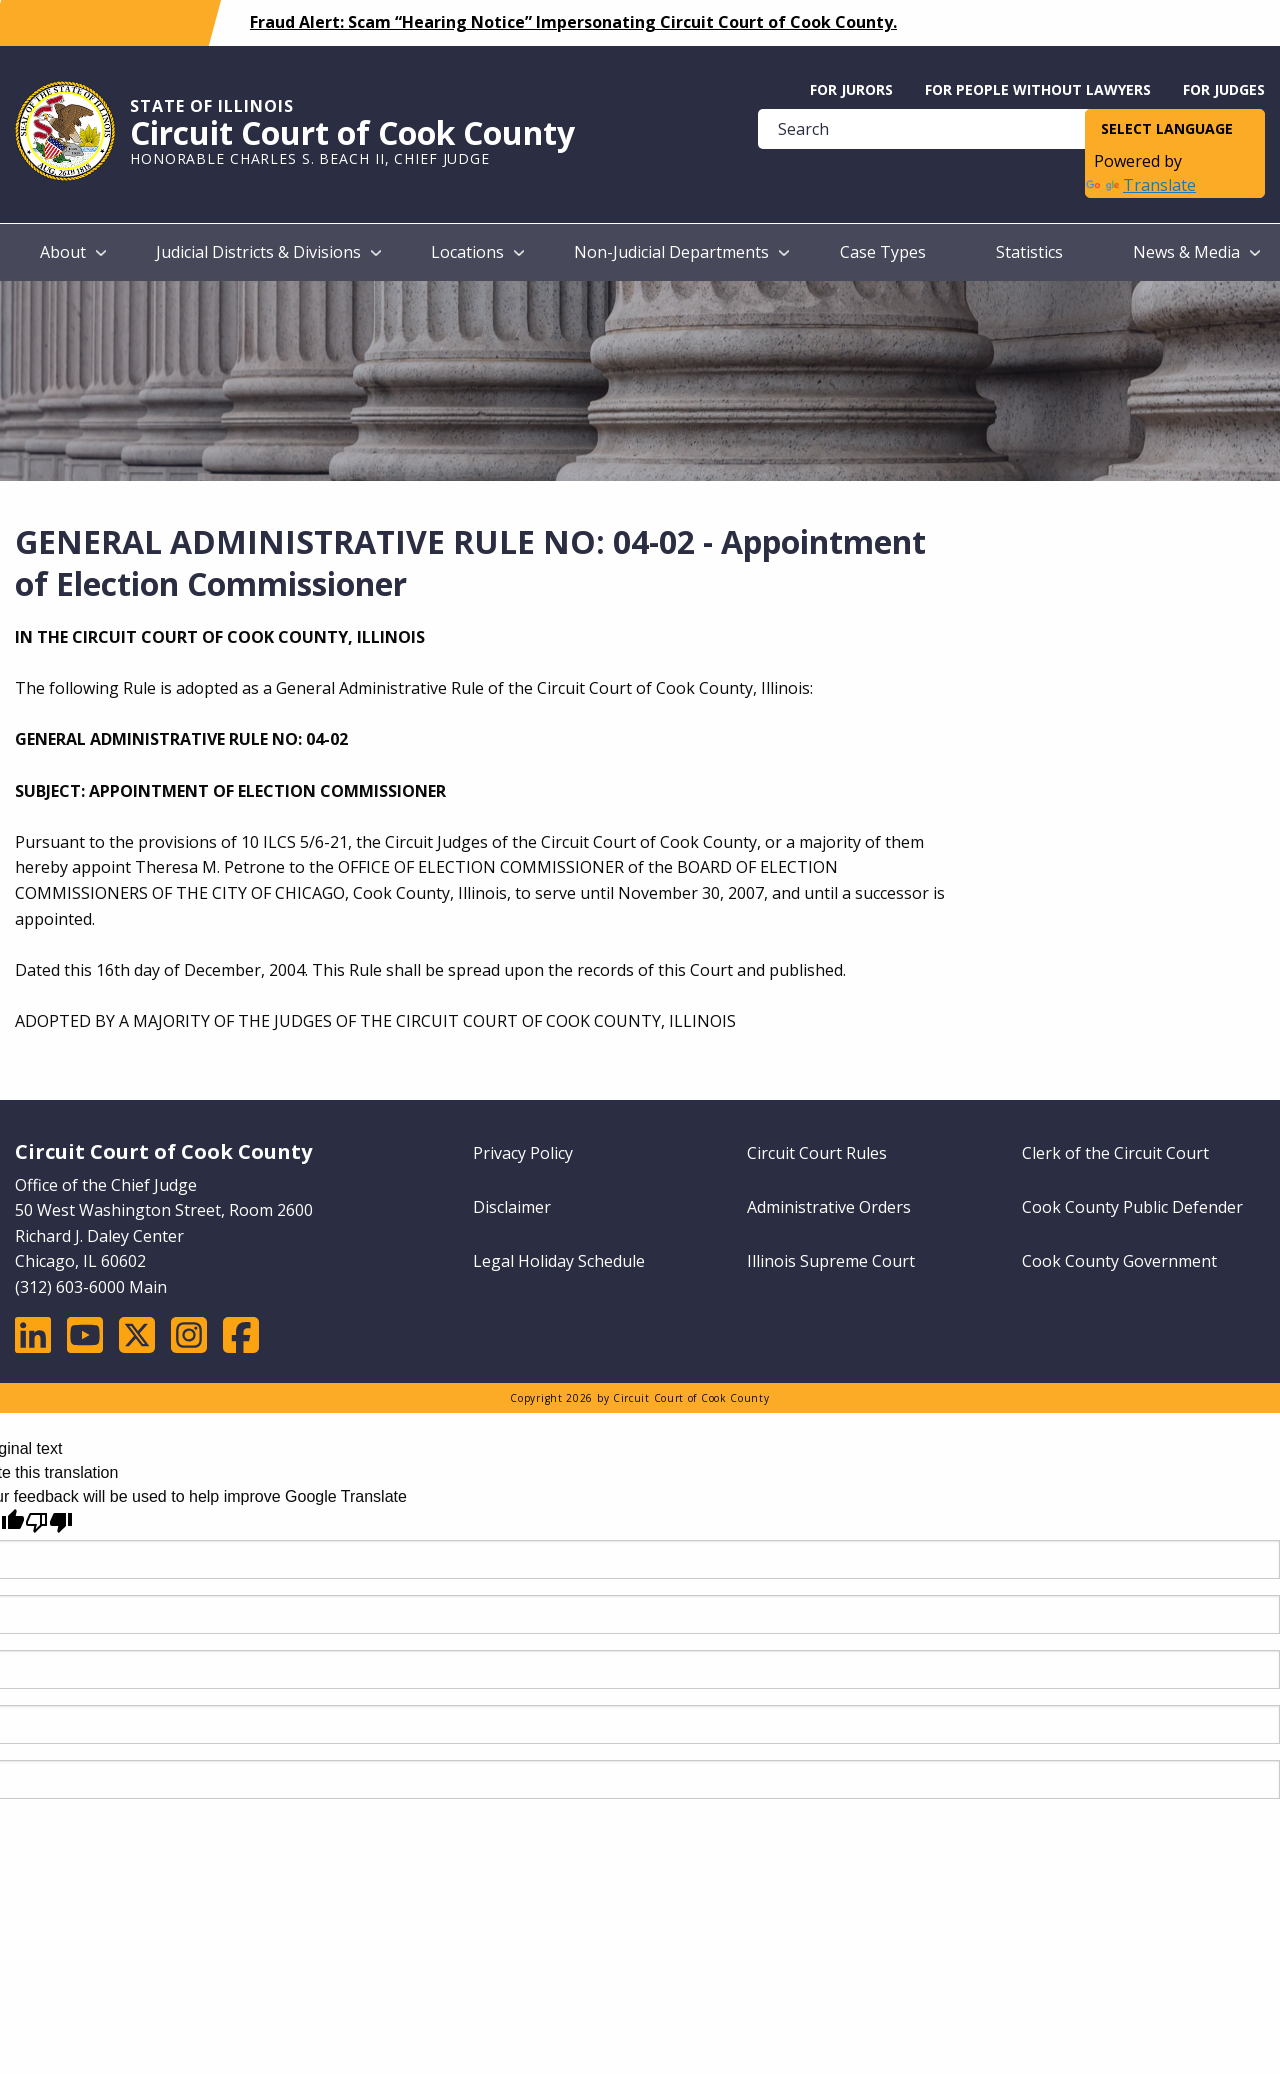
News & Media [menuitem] (1186, 252)
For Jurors (851, 89)
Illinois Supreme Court (831, 1261)
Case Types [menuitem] (883, 252)
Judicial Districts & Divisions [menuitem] (258, 252)
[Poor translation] (49, 1522)
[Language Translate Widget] (1175, 129)
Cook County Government (1119, 1261)
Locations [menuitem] (467, 252)
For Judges (1224, 89)
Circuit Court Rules (817, 1153)
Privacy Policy (523, 1153)
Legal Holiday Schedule (559, 1261)
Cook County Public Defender (1132, 1207)
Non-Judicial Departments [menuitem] (671, 252)
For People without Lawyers (1038, 89)
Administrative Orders (829, 1207)
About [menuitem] (63, 252)
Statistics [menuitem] (1029, 252)
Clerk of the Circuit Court (1115, 1153)
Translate (1141, 185)
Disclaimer (512, 1207)
